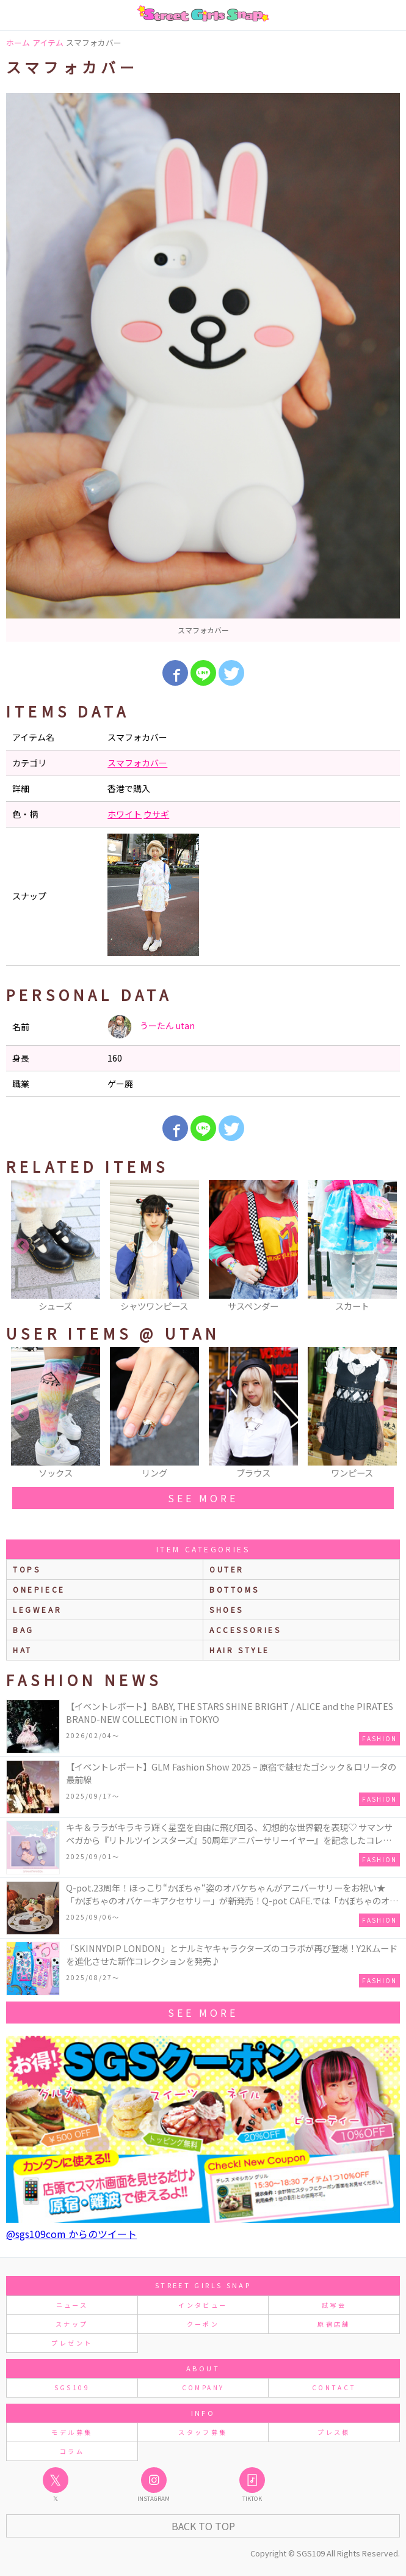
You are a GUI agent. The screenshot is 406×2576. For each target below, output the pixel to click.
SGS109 (72, 2387)
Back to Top (203, 2526)
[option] (203, 367)
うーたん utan (151, 1027)
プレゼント (71, 2342)
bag (23, 1629)
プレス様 (333, 2432)
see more (202, 1498)
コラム (72, 2451)
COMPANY (203, 2387)
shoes (226, 1609)
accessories (245, 1629)
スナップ (72, 2323)
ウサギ (156, 814)
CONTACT (334, 2387)
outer (226, 1569)
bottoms (234, 1589)
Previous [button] (21, 1247)
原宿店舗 (333, 2323)
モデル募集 (71, 2432)
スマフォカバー (137, 763)
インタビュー (202, 2305)
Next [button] (384, 1247)
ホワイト (124, 814)
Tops (26, 1569)
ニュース (72, 2305)
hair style (239, 1650)
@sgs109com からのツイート (71, 2233)
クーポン (203, 2323)
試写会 (334, 2305)
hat (22, 1650)
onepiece (39, 1589)
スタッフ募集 (202, 2432)
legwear (37, 1609)
